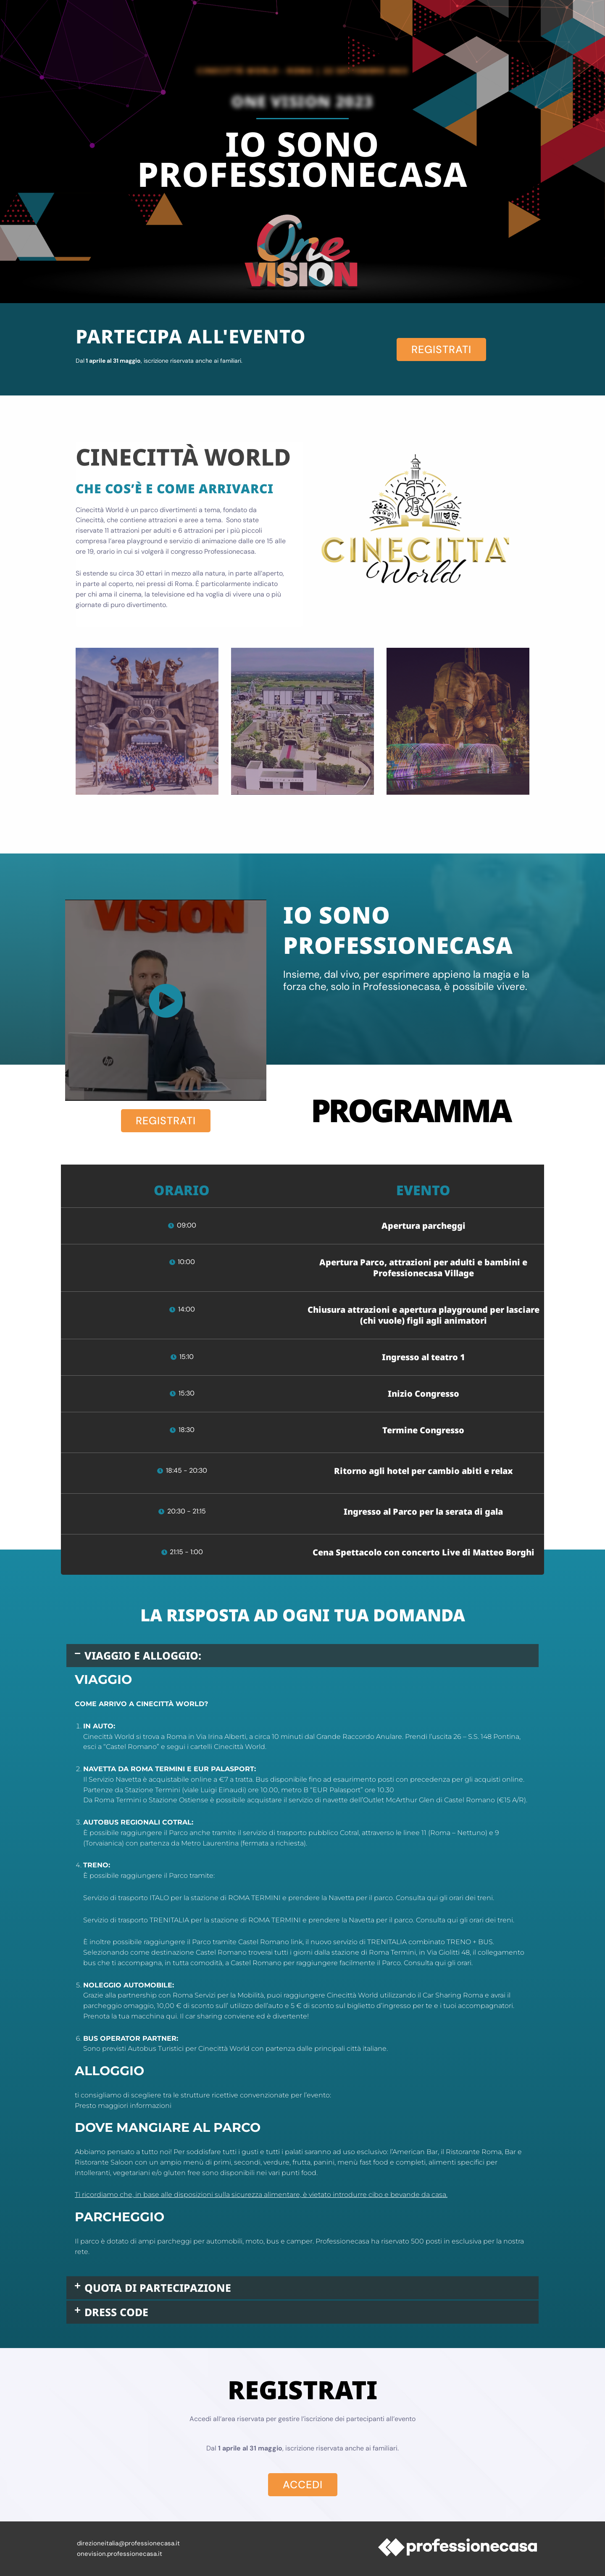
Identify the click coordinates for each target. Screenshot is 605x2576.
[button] (302, 1655)
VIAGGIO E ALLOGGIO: (142, 1655)
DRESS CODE (116, 2312)
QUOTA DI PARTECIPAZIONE (157, 2287)
